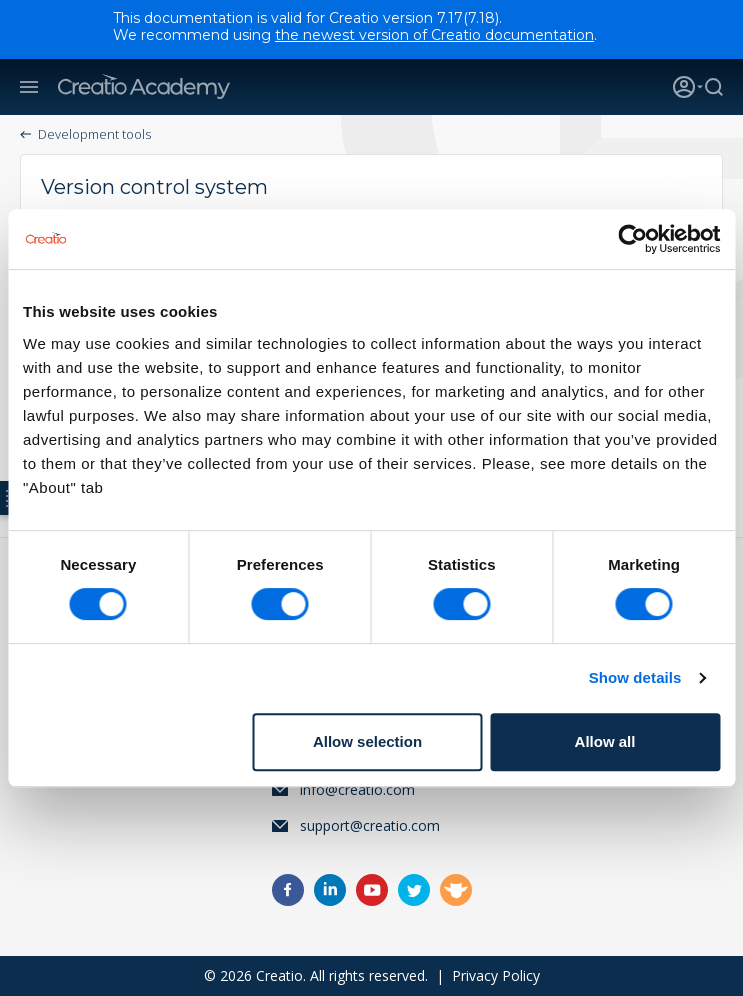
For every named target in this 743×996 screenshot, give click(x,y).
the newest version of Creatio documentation (434, 35)
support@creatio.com (370, 825)
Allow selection (367, 741)
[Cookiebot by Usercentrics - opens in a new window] (632, 239)
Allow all (605, 741)
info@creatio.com (357, 789)
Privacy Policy (496, 975)
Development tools (94, 134)
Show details (635, 677)
